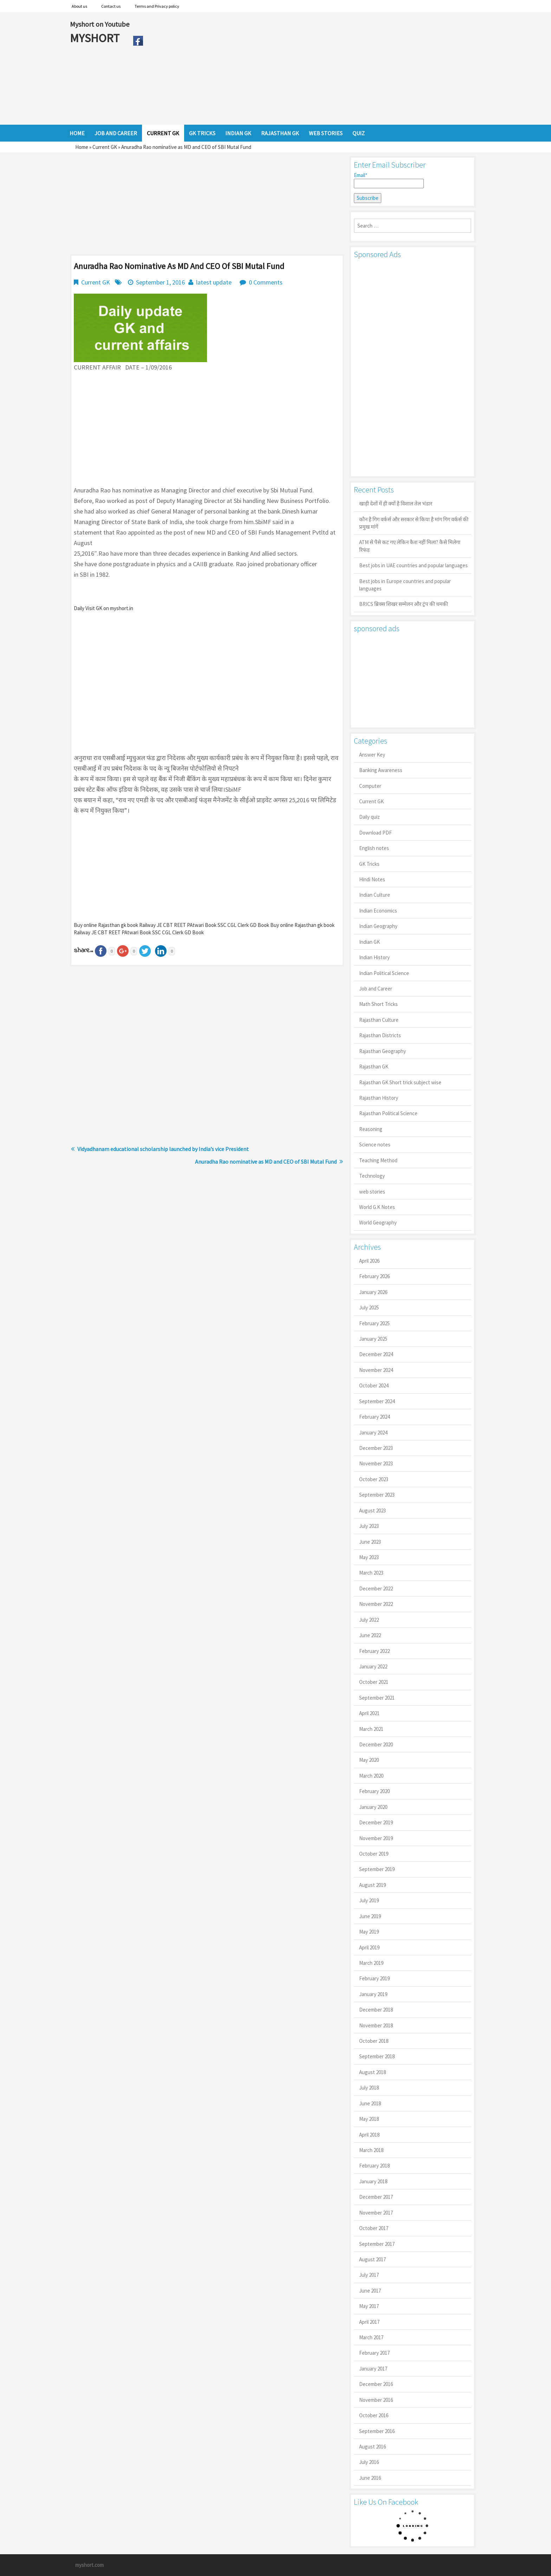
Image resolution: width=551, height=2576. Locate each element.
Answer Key (372, 754)
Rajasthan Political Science (388, 1113)
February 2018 (374, 2165)
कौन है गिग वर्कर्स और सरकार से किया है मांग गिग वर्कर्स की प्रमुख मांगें (413, 523)
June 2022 (370, 1635)
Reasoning (370, 1129)
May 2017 (369, 2306)
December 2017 (376, 2196)
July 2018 (369, 2087)
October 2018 (373, 2041)
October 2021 (373, 1682)
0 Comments (266, 282)
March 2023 (371, 1572)
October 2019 (373, 1853)
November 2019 (376, 1838)
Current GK (104, 147)
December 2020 (376, 1744)
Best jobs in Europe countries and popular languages (405, 585)
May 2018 (369, 2119)
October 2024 (373, 1385)
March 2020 (371, 1775)
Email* (389, 180)
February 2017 (374, 2352)
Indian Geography (378, 926)
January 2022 (373, 1666)
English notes (374, 848)
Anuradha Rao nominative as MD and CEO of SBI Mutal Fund (266, 1161)
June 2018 (370, 2103)
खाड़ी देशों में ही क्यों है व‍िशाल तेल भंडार (395, 503)
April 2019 (369, 1947)
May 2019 (369, 1931)
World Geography (378, 1222)
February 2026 (374, 1276)
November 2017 (376, 2212)
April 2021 (369, 1713)
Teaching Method (378, 1160)
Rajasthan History (378, 1097)
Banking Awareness (380, 770)
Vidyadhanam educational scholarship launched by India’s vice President (163, 1148)
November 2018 (376, 2025)
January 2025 (373, 1338)
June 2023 (370, 1541)
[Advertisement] (314, 68)
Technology (372, 1175)
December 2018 (376, 2009)
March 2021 (371, 1729)
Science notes (374, 1144)
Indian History (374, 957)
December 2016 (376, 2384)
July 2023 (369, 1526)
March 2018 (371, 2150)
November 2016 (376, 2400)
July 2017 (369, 2274)
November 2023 (376, 1463)
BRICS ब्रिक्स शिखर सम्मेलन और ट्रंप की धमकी (403, 604)
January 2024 (373, 1432)
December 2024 (376, 1354)
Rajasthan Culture (378, 1019)
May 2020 (369, 1760)
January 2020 (373, 1807)
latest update (214, 282)
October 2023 (373, 1479)
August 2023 (372, 1510)
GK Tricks (369, 864)
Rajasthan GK (373, 1066)
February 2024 (374, 1416)
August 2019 (372, 1885)
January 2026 (373, 1292)
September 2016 (377, 2431)
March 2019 (371, 1963)
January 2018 (373, 2181)
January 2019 (373, 1994)
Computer (370, 786)
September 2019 (377, 1869)
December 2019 (376, 1822)
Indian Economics (378, 910)
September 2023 (377, 1494)
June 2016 (370, 2477)
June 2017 (370, 2290)
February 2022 (374, 1651)
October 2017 (373, 2228)
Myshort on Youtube (99, 24)
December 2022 (376, 1588)
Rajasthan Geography (382, 1051)
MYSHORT (96, 38)
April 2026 (369, 1260)
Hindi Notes (372, 879)
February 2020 (374, 1791)
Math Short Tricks (378, 1004)
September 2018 (377, 2056)
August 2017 (372, 2259)
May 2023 (369, 1557)
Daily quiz (369, 816)
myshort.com (89, 2565)
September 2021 (377, 1697)
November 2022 (376, 1604)
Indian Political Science (384, 973)
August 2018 (372, 2072)
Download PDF (375, 832)
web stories (372, 1191)
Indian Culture (374, 894)
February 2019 (374, 1978)
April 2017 (369, 2322)
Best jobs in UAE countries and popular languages (413, 565)
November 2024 (376, 1370)
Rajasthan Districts (380, 1035)
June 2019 (370, 1916)
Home (81, 147)
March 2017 (371, 2337)
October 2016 (373, 2415)
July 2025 (369, 1307)
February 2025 (374, 1323)
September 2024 (377, 1401)
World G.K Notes (377, 1207)
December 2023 (376, 1448)
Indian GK (369, 942)
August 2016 (372, 2446)
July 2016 (369, 2462)
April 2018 (369, 2134)
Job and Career (375, 988)
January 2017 (373, 2368)
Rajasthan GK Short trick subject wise (400, 1082)
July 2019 (369, 1900)
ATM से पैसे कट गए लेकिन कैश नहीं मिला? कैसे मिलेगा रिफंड (409, 546)
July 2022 (369, 1619)
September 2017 (377, 2244)
